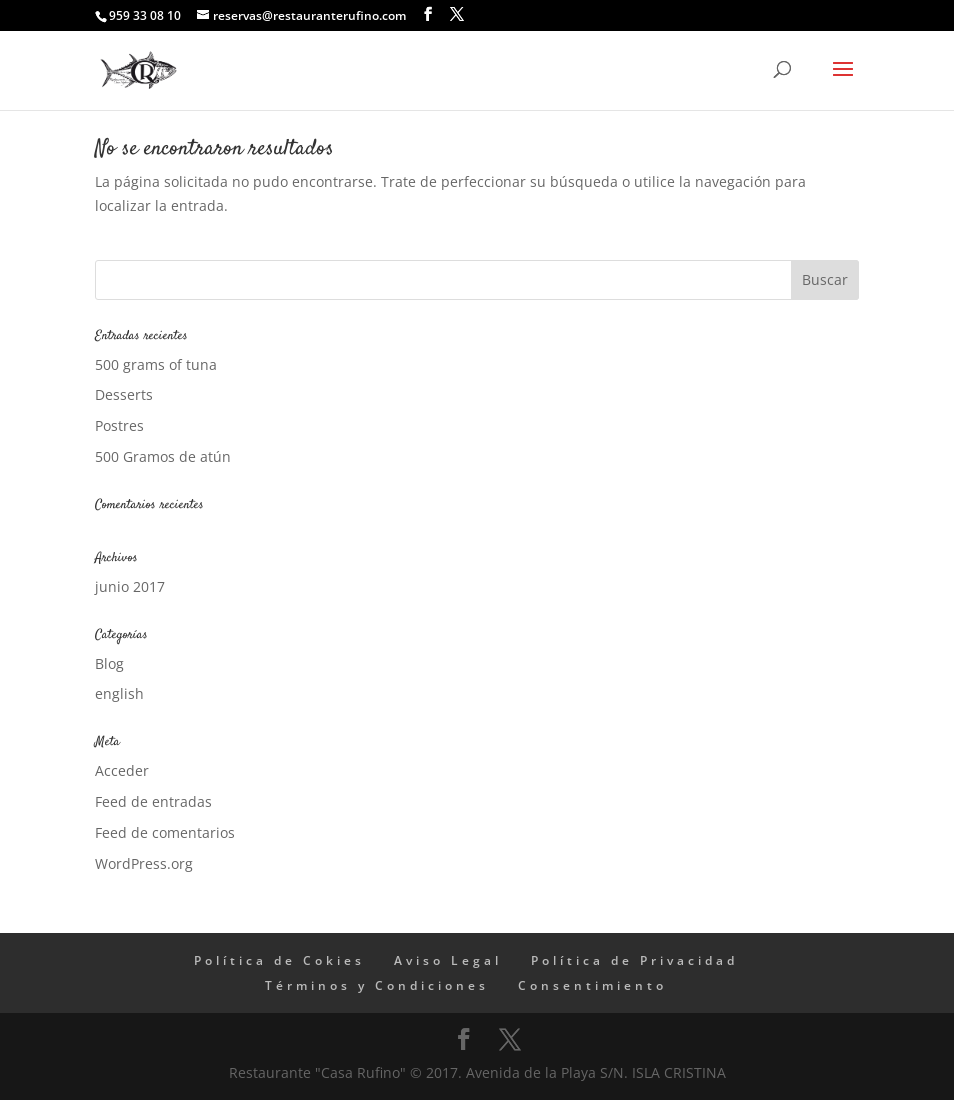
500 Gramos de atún (163, 456)
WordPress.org (144, 863)
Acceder (122, 770)
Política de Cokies (279, 960)
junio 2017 (130, 586)
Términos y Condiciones (377, 985)
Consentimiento (592, 985)
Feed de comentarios (165, 832)
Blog (109, 663)
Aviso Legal (448, 960)
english (119, 693)
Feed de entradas (153, 801)
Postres (119, 425)
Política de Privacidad (634, 960)
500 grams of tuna (156, 364)
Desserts (124, 394)
